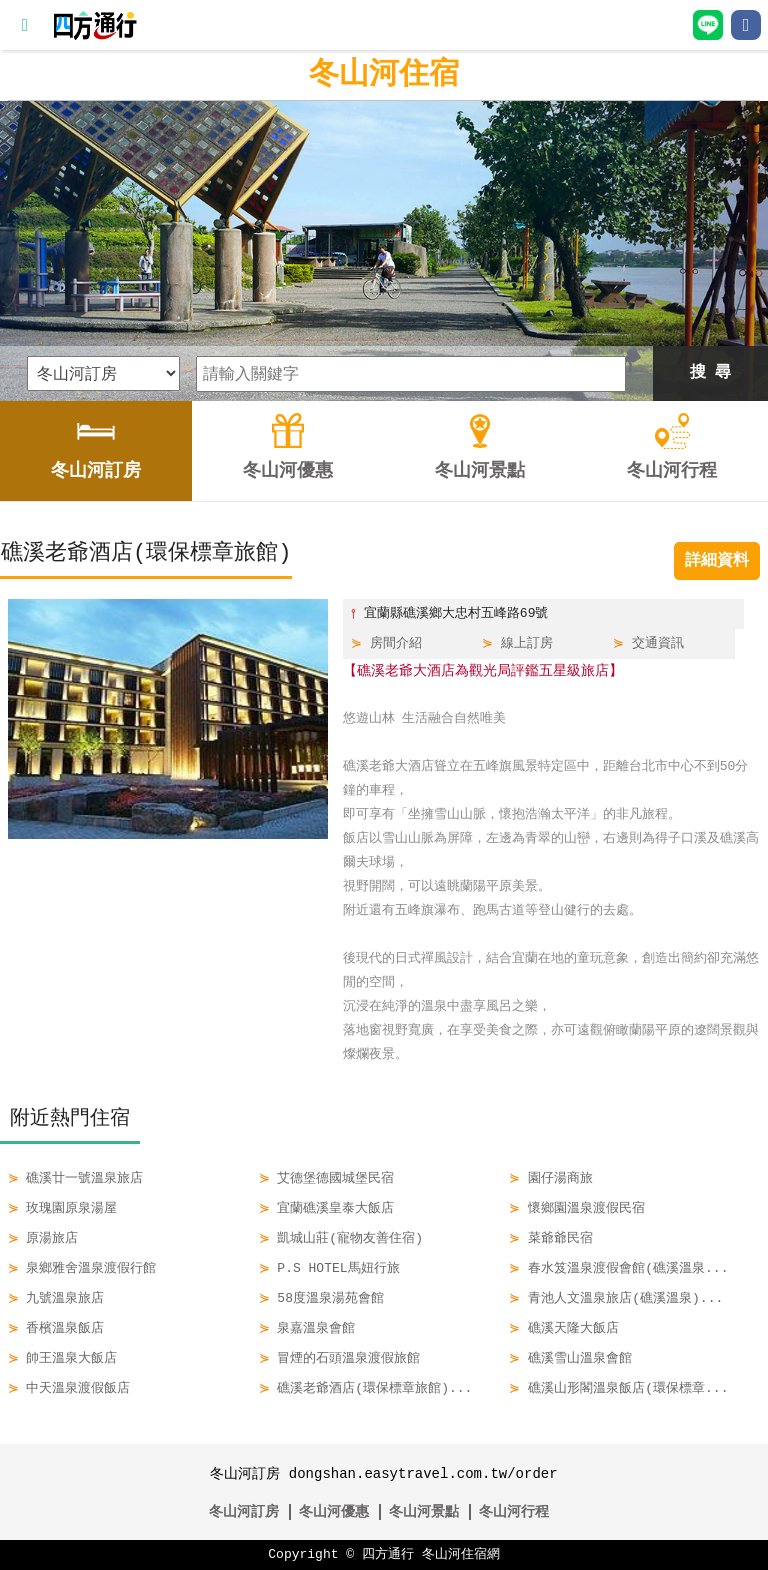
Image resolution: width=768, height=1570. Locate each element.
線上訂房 (527, 644)
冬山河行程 (514, 1511)
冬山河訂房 (244, 1511)
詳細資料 (717, 561)
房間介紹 (396, 644)
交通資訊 (658, 644)
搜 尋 (711, 373)
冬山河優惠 (334, 1511)
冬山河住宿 (384, 74)
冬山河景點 (424, 1511)
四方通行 (388, 1555)
